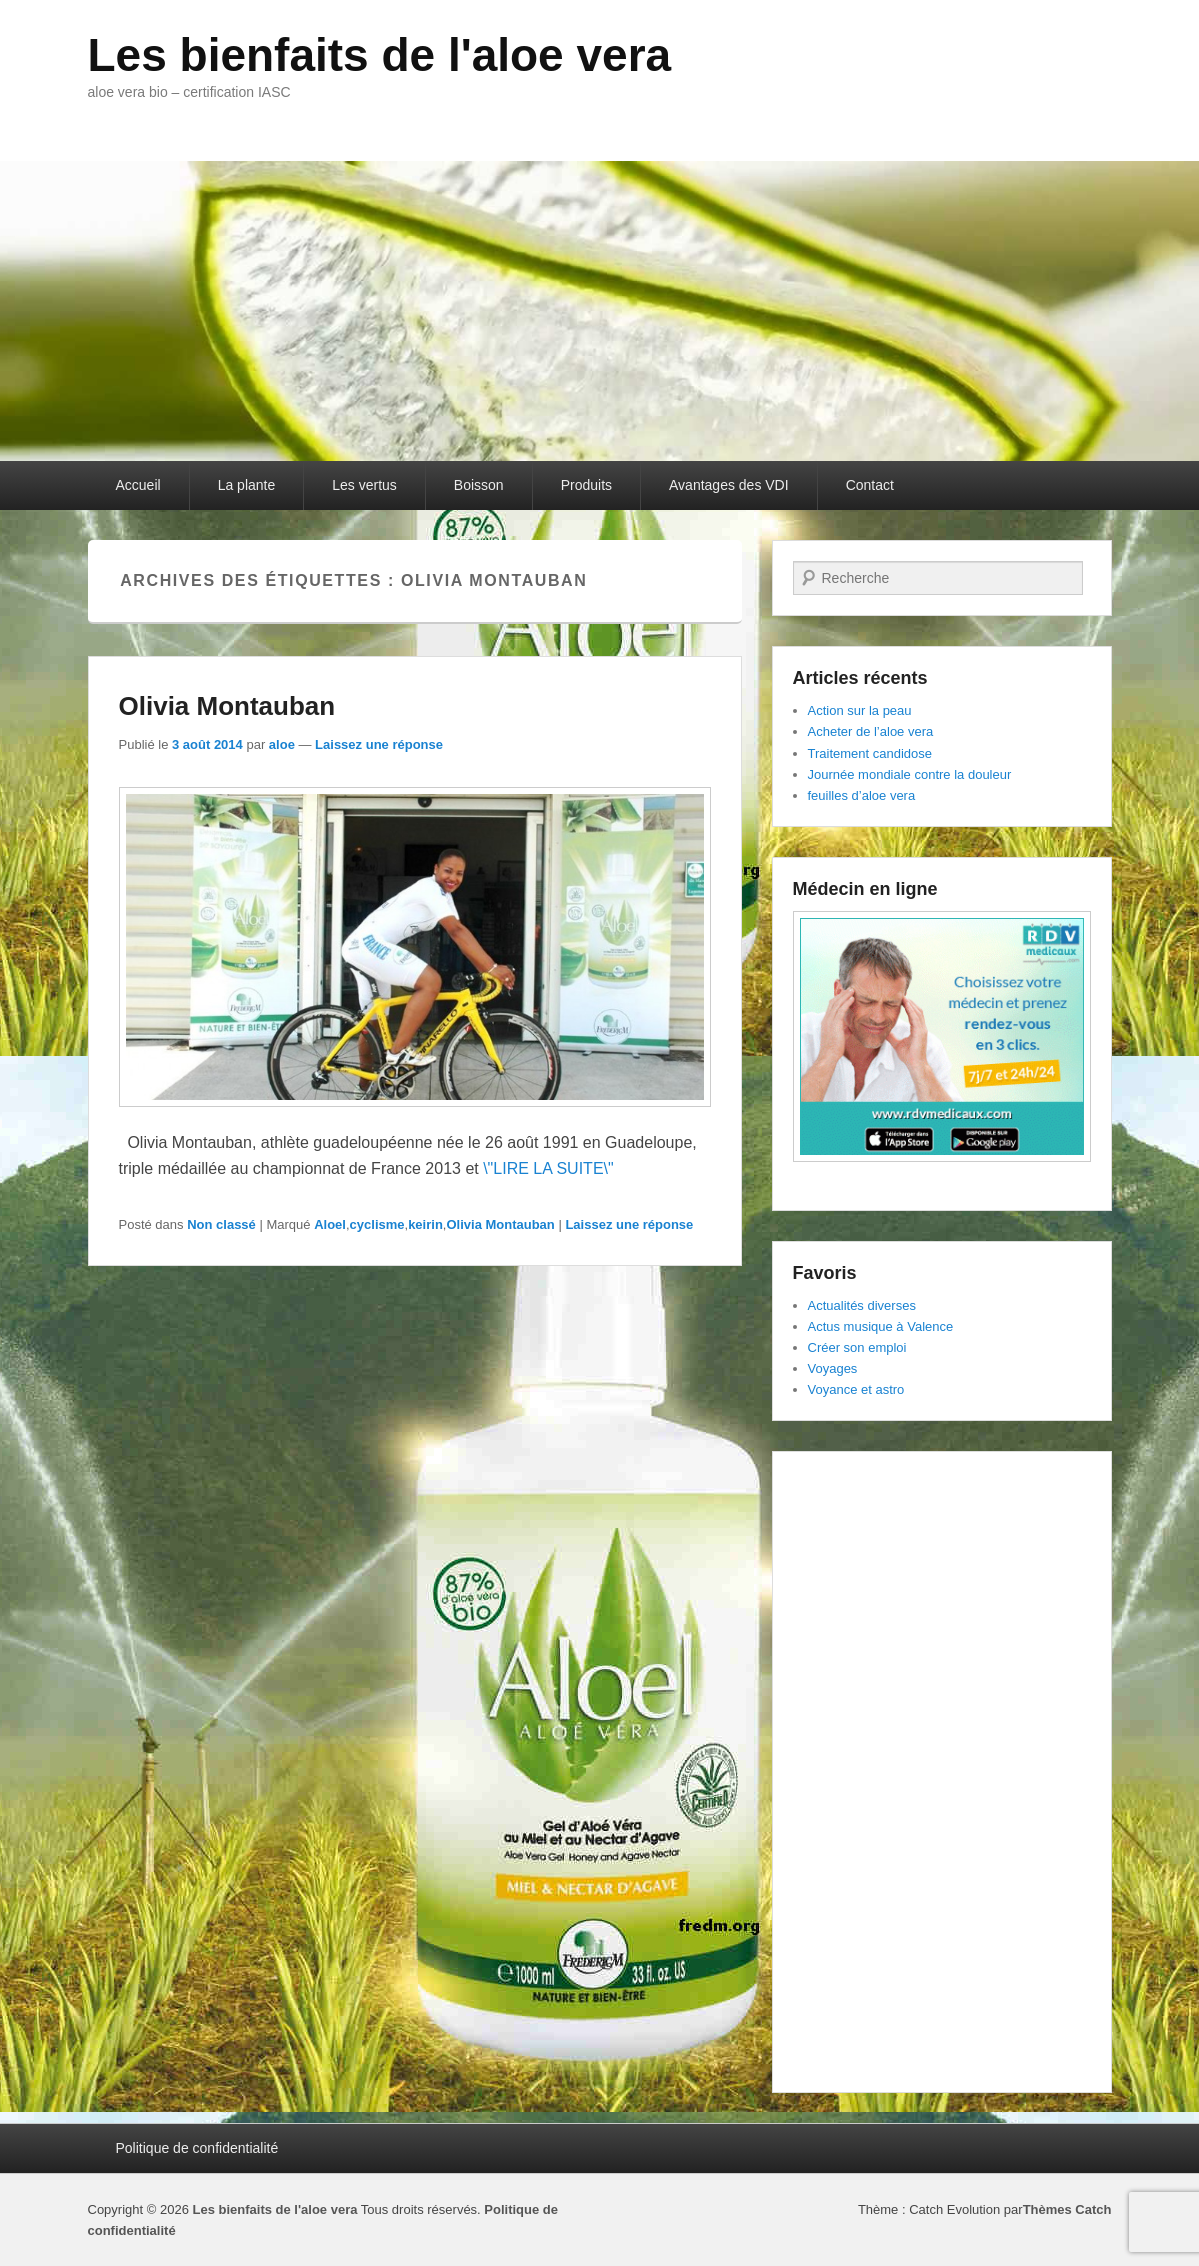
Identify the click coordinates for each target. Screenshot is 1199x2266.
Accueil (138, 485)
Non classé (221, 1224)
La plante (247, 485)
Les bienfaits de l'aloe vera (380, 55)
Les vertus (364, 485)
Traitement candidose (870, 753)
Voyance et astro (856, 1389)
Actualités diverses (862, 1305)
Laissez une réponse (379, 744)
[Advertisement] (942, 1772)
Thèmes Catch (1067, 2209)
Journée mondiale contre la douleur (910, 774)
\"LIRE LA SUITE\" (548, 1168)
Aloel (330, 1224)
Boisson (479, 485)
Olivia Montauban (227, 706)
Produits (586, 485)
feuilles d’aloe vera (862, 795)
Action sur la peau (860, 710)
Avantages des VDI (729, 485)
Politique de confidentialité (197, 2148)
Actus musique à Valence (881, 1326)
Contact (870, 485)
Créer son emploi (857, 1347)
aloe (282, 744)
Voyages (833, 1368)
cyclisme (377, 1224)
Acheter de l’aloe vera (871, 731)
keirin (425, 1224)
